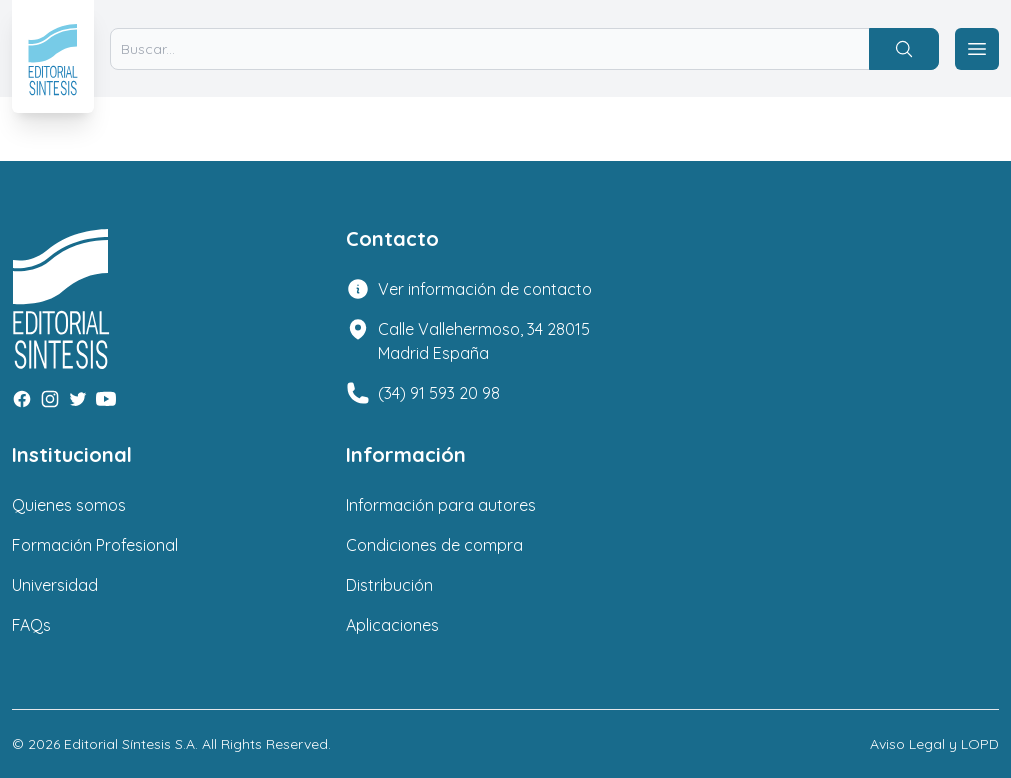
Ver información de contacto (485, 289)
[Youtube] (106, 399)
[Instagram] (50, 399)
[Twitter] (78, 399)
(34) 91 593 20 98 (439, 393)
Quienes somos (69, 505)
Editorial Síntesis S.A (129, 744)
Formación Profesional (95, 545)
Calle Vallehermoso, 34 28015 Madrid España (484, 341)
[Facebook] (22, 399)
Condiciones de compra (434, 545)
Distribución (389, 585)
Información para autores (441, 505)
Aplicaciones (392, 625)
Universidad (55, 585)
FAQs (31, 625)
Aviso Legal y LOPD (934, 744)
